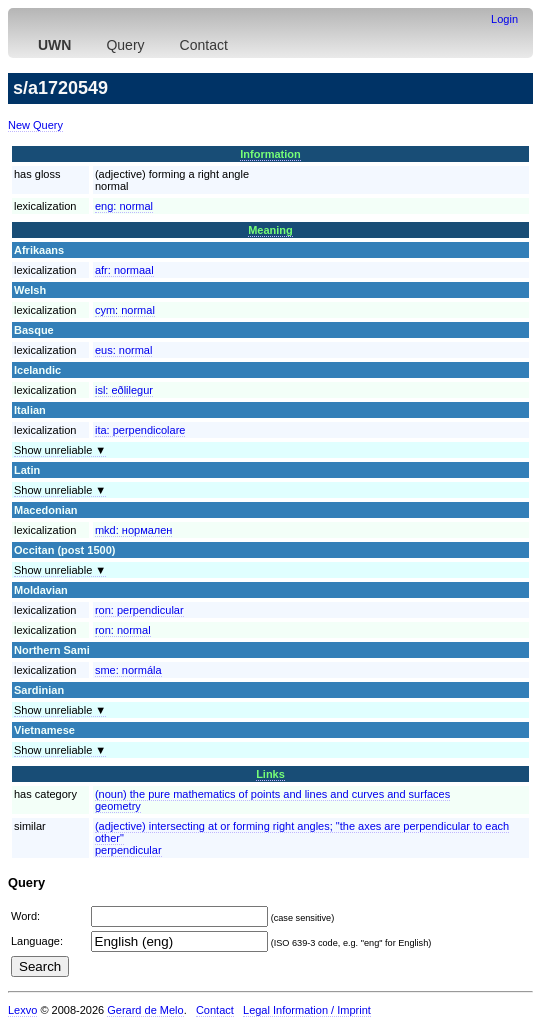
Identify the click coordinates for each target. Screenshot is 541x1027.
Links (270, 774)
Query (125, 45)
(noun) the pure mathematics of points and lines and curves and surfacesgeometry (272, 800)
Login (504, 19)
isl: (124, 390)
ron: (139, 610)
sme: (128, 670)
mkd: (134, 530)
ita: (140, 430)
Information (270, 154)
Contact (204, 45)
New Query (35, 125)
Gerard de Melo (145, 1010)
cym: (125, 310)
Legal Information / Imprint (307, 1010)
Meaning (270, 230)
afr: (124, 270)
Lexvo (22, 1010)
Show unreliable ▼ (60, 450)
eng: (124, 206)
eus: (123, 350)
